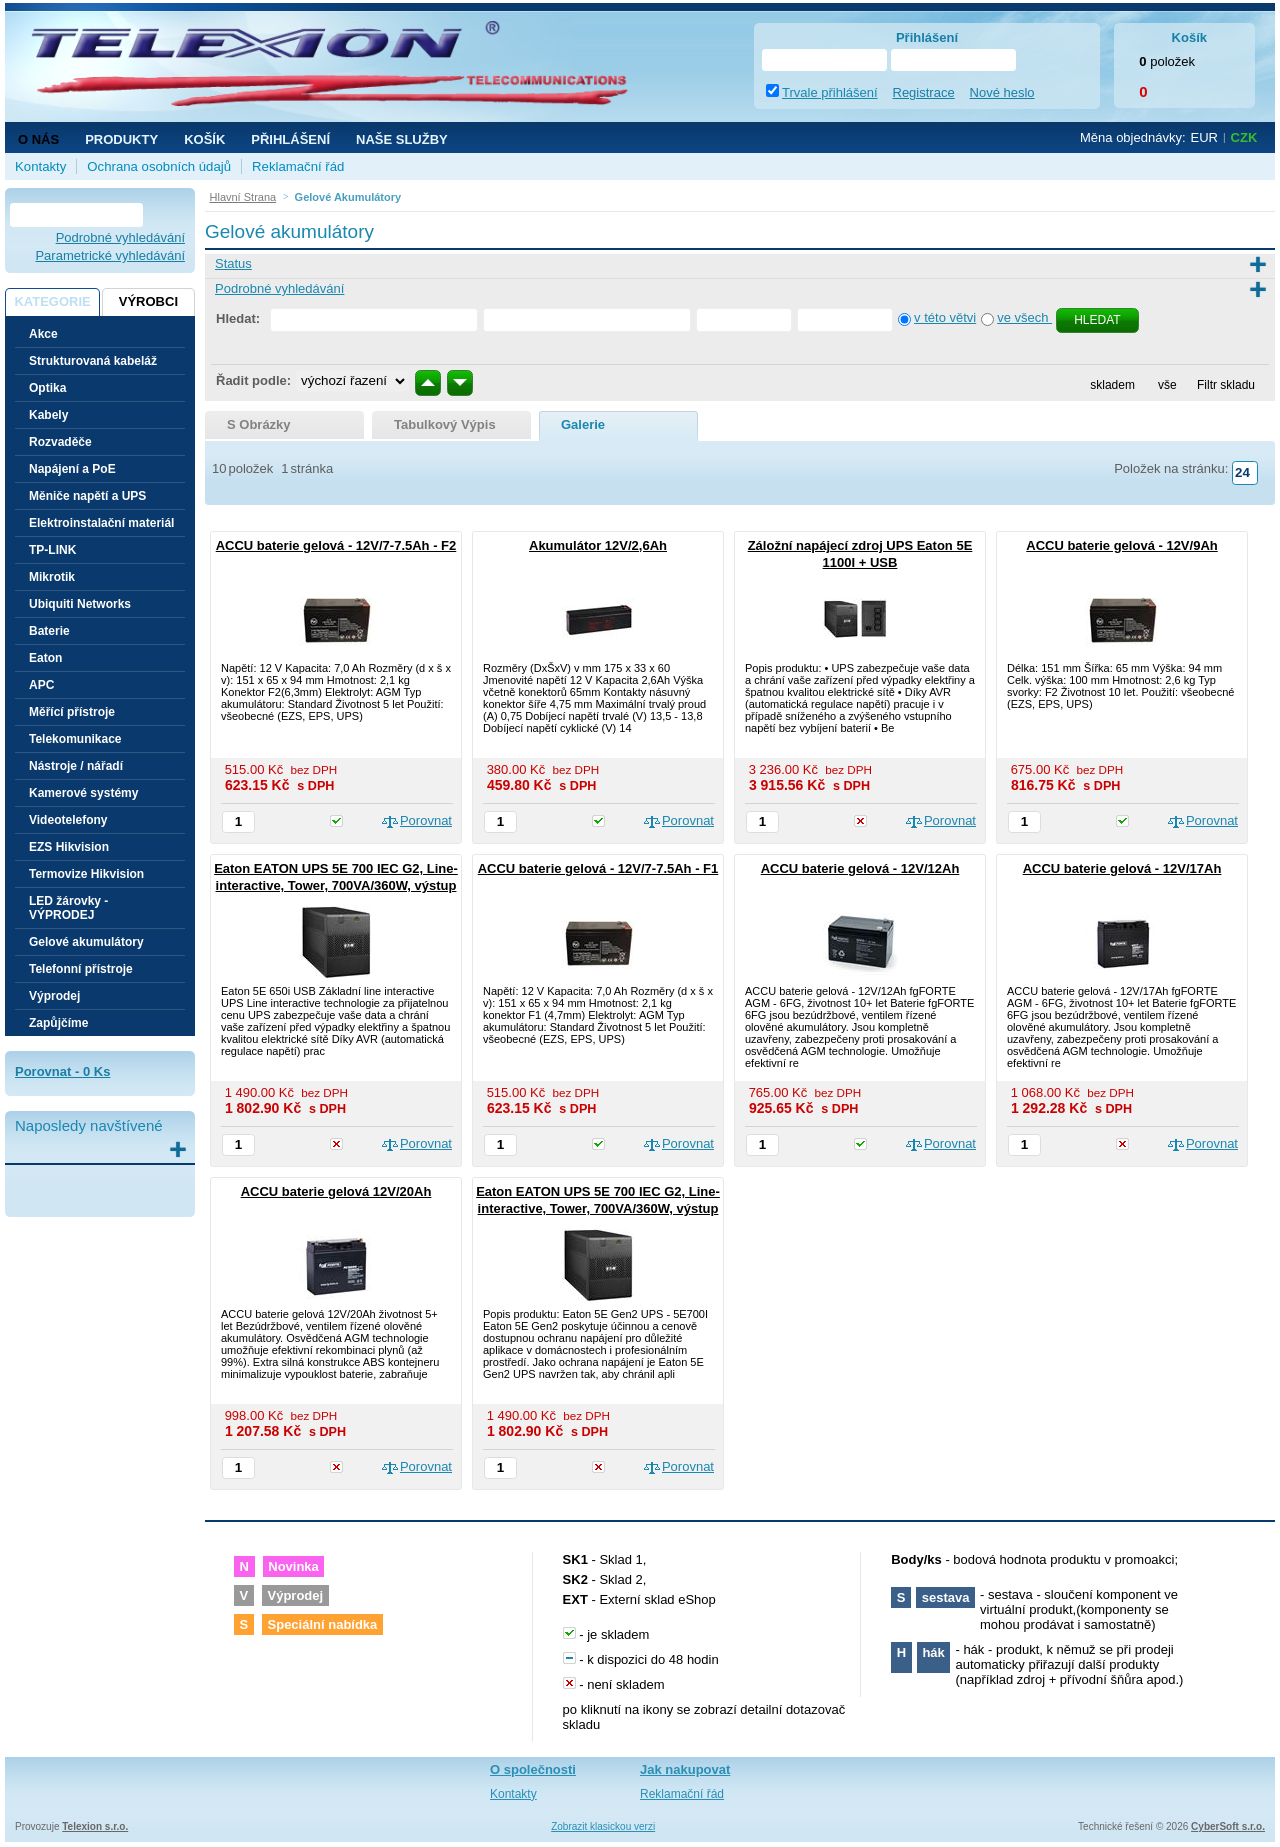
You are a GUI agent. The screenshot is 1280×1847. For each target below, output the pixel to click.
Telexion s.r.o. (95, 1826)
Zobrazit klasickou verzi (603, 1826)
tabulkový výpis (445, 424)
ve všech (1024, 317)
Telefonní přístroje (81, 969)
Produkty (121, 139)
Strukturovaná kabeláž (93, 361)
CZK (1244, 137)
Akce (43, 334)
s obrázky (259, 424)
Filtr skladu (1221, 385)
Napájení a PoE (72, 469)
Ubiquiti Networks (80, 604)
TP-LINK (52, 550)
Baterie (49, 631)
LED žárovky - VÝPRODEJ (68, 908)
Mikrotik (52, 577)
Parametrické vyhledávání (110, 255)
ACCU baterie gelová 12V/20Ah (336, 1191)
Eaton (45, 658)
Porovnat (426, 820)
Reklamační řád (298, 166)
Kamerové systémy (83, 793)
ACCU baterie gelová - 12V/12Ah (860, 868)
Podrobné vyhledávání (120, 237)
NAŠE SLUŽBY (402, 139)
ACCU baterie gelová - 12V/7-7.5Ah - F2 (336, 545)
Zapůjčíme (58, 1023)
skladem (1112, 385)
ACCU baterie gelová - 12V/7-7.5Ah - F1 (598, 868)
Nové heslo (1002, 92)
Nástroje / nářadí (76, 766)
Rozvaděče (60, 442)
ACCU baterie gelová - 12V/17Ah (1122, 868)
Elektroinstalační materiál (101, 523)
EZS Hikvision (69, 847)
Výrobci (148, 301)
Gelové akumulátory (86, 942)
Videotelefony (68, 820)
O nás (38, 139)
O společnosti (533, 1769)
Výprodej (54, 996)
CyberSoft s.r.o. (1228, 1826)
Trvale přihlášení (830, 92)
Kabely (48, 415)
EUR (1204, 137)
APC (41, 685)
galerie (583, 424)
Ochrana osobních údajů (159, 166)
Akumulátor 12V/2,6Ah (598, 545)
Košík (204, 139)
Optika (47, 388)
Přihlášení (290, 139)
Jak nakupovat (685, 1769)
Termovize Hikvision (86, 874)
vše (1167, 385)
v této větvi (945, 317)
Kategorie (52, 301)
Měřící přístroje (72, 712)
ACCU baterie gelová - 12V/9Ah (1121, 545)
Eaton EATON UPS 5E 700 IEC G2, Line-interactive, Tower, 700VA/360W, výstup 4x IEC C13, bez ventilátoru (336, 885)
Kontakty (40, 166)
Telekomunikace (75, 739)
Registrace (924, 92)
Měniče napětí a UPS (87, 496)
